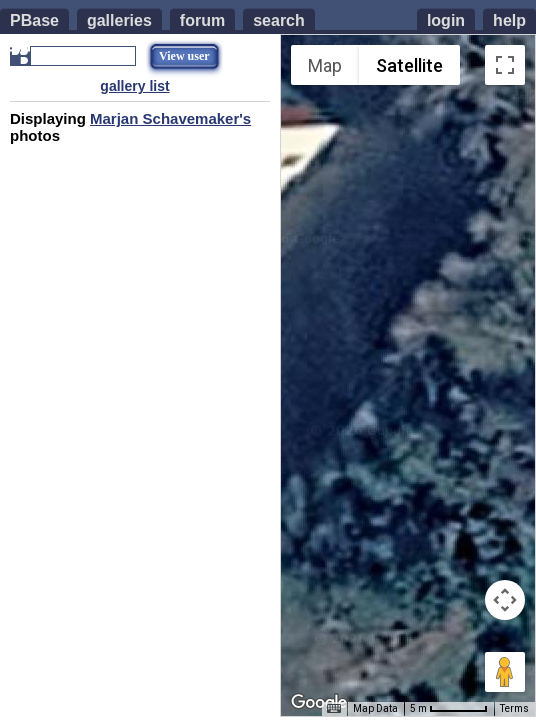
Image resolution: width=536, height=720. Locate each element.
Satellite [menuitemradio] (409, 65)
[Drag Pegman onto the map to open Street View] (505, 672)
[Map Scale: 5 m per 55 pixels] (449, 709)
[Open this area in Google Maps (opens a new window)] (319, 703)
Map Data (375, 708)
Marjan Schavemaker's (170, 118)
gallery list (134, 86)
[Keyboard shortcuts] (334, 709)
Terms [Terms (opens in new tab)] (514, 708)
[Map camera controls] (505, 600)
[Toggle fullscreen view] (505, 65)
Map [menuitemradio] (325, 65)
